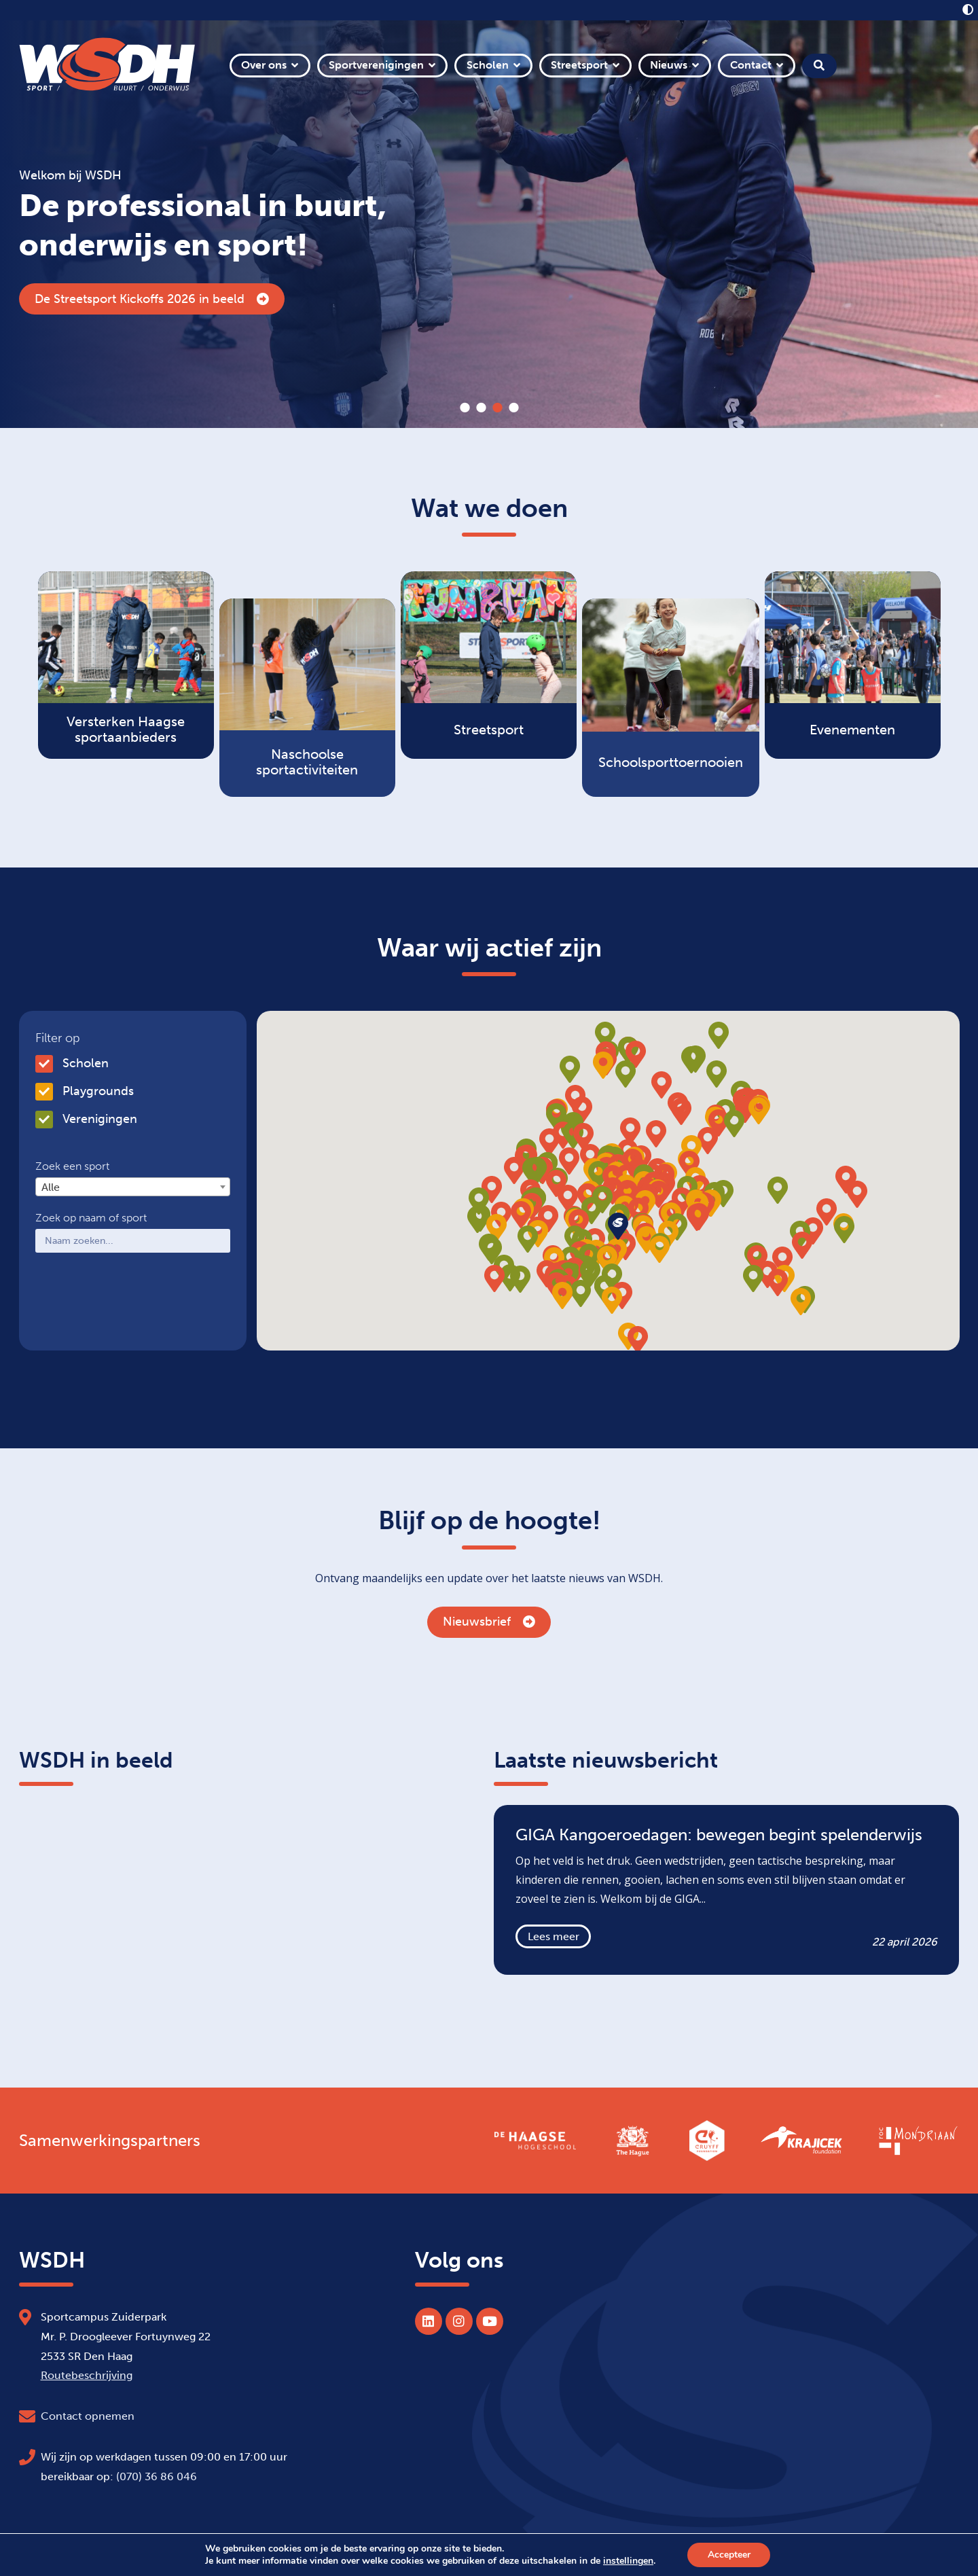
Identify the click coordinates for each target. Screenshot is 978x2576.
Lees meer (553, 1936)
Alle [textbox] (50, 1187)
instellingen (627, 2561)
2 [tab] (481, 407)
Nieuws (668, 64)
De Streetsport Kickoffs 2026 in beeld (152, 298)
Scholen (488, 64)
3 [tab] (497, 407)
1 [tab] (464, 407)
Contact (751, 64)
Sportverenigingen (376, 64)
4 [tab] (513, 407)
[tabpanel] (489, 224)
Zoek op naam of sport (91, 1218)
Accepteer (729, 2554)
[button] (659, 1194)
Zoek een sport (72, 1166)
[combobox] (132, 1186)
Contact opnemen (87, 2416)
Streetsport (579, 64)
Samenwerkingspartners (109, 2140)
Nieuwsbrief (489, 1621)
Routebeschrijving (86, 2375)
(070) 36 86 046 (156, 2476)
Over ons (264, 64)
